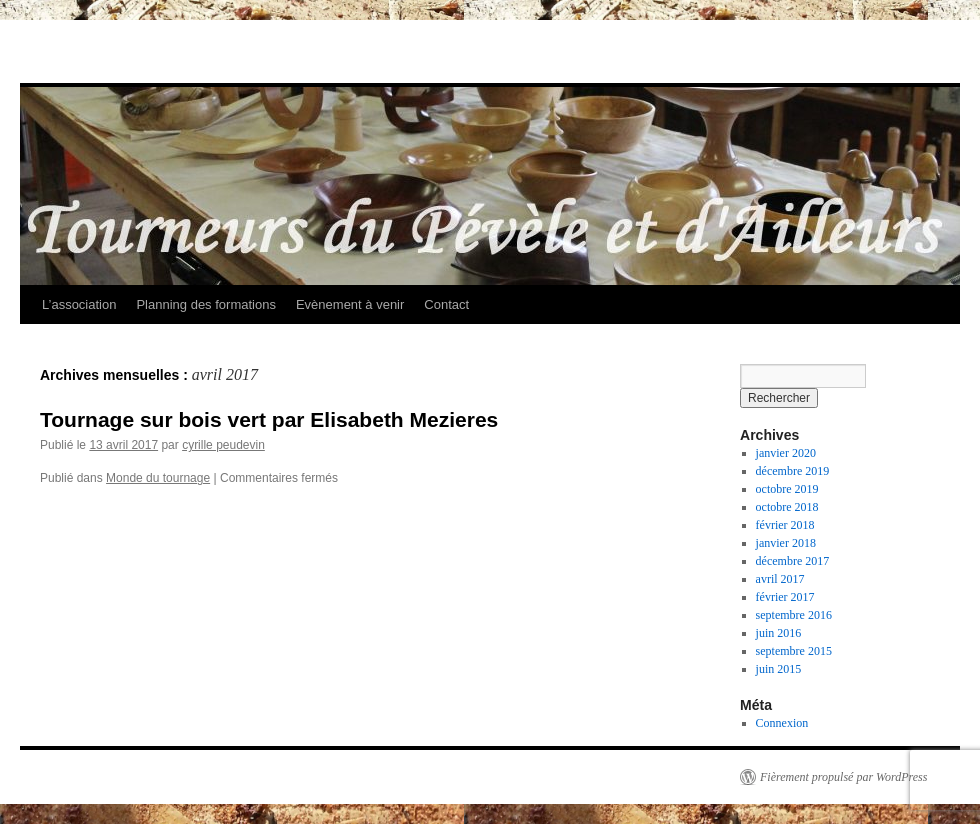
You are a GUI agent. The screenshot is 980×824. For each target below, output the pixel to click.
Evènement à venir (350, 304)
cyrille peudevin (223, 445)
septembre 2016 (794, 615)
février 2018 (785, 525)
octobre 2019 (787, 489)
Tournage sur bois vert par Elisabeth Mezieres (269, 419)
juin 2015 (779, 669)
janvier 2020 (786, 453)
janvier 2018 (786, 543)
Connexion (782, 723)
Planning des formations (205, 304)
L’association (79, 304)
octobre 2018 (787, 507)
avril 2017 (780, 579)
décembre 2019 (793, 471)
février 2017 (785, 597)
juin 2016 (779, 633)
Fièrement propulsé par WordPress (843, 777)
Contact (446, 304)
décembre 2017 (793, 561)
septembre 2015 (794, 651)
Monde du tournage (158, 478)
